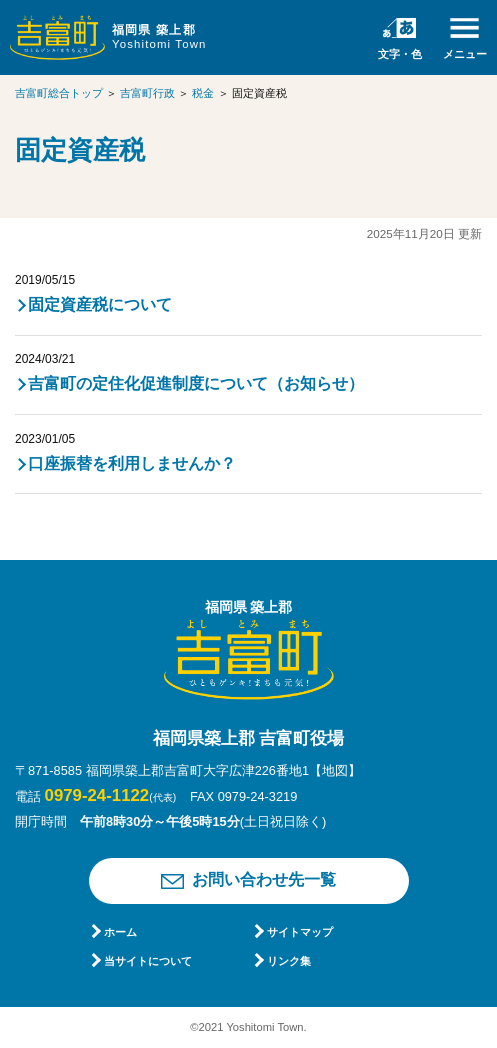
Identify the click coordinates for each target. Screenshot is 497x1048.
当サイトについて (148, 961)
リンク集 (289, 961)
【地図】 (335, 770)
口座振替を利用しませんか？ (132, 463)
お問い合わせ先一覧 (264, 879)
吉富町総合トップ (59, 93)
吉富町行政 (147, 93)
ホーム (120, 932)
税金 (203, 93)
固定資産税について (100, 304)
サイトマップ (300, 932)
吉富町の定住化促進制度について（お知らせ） (196, 383)
